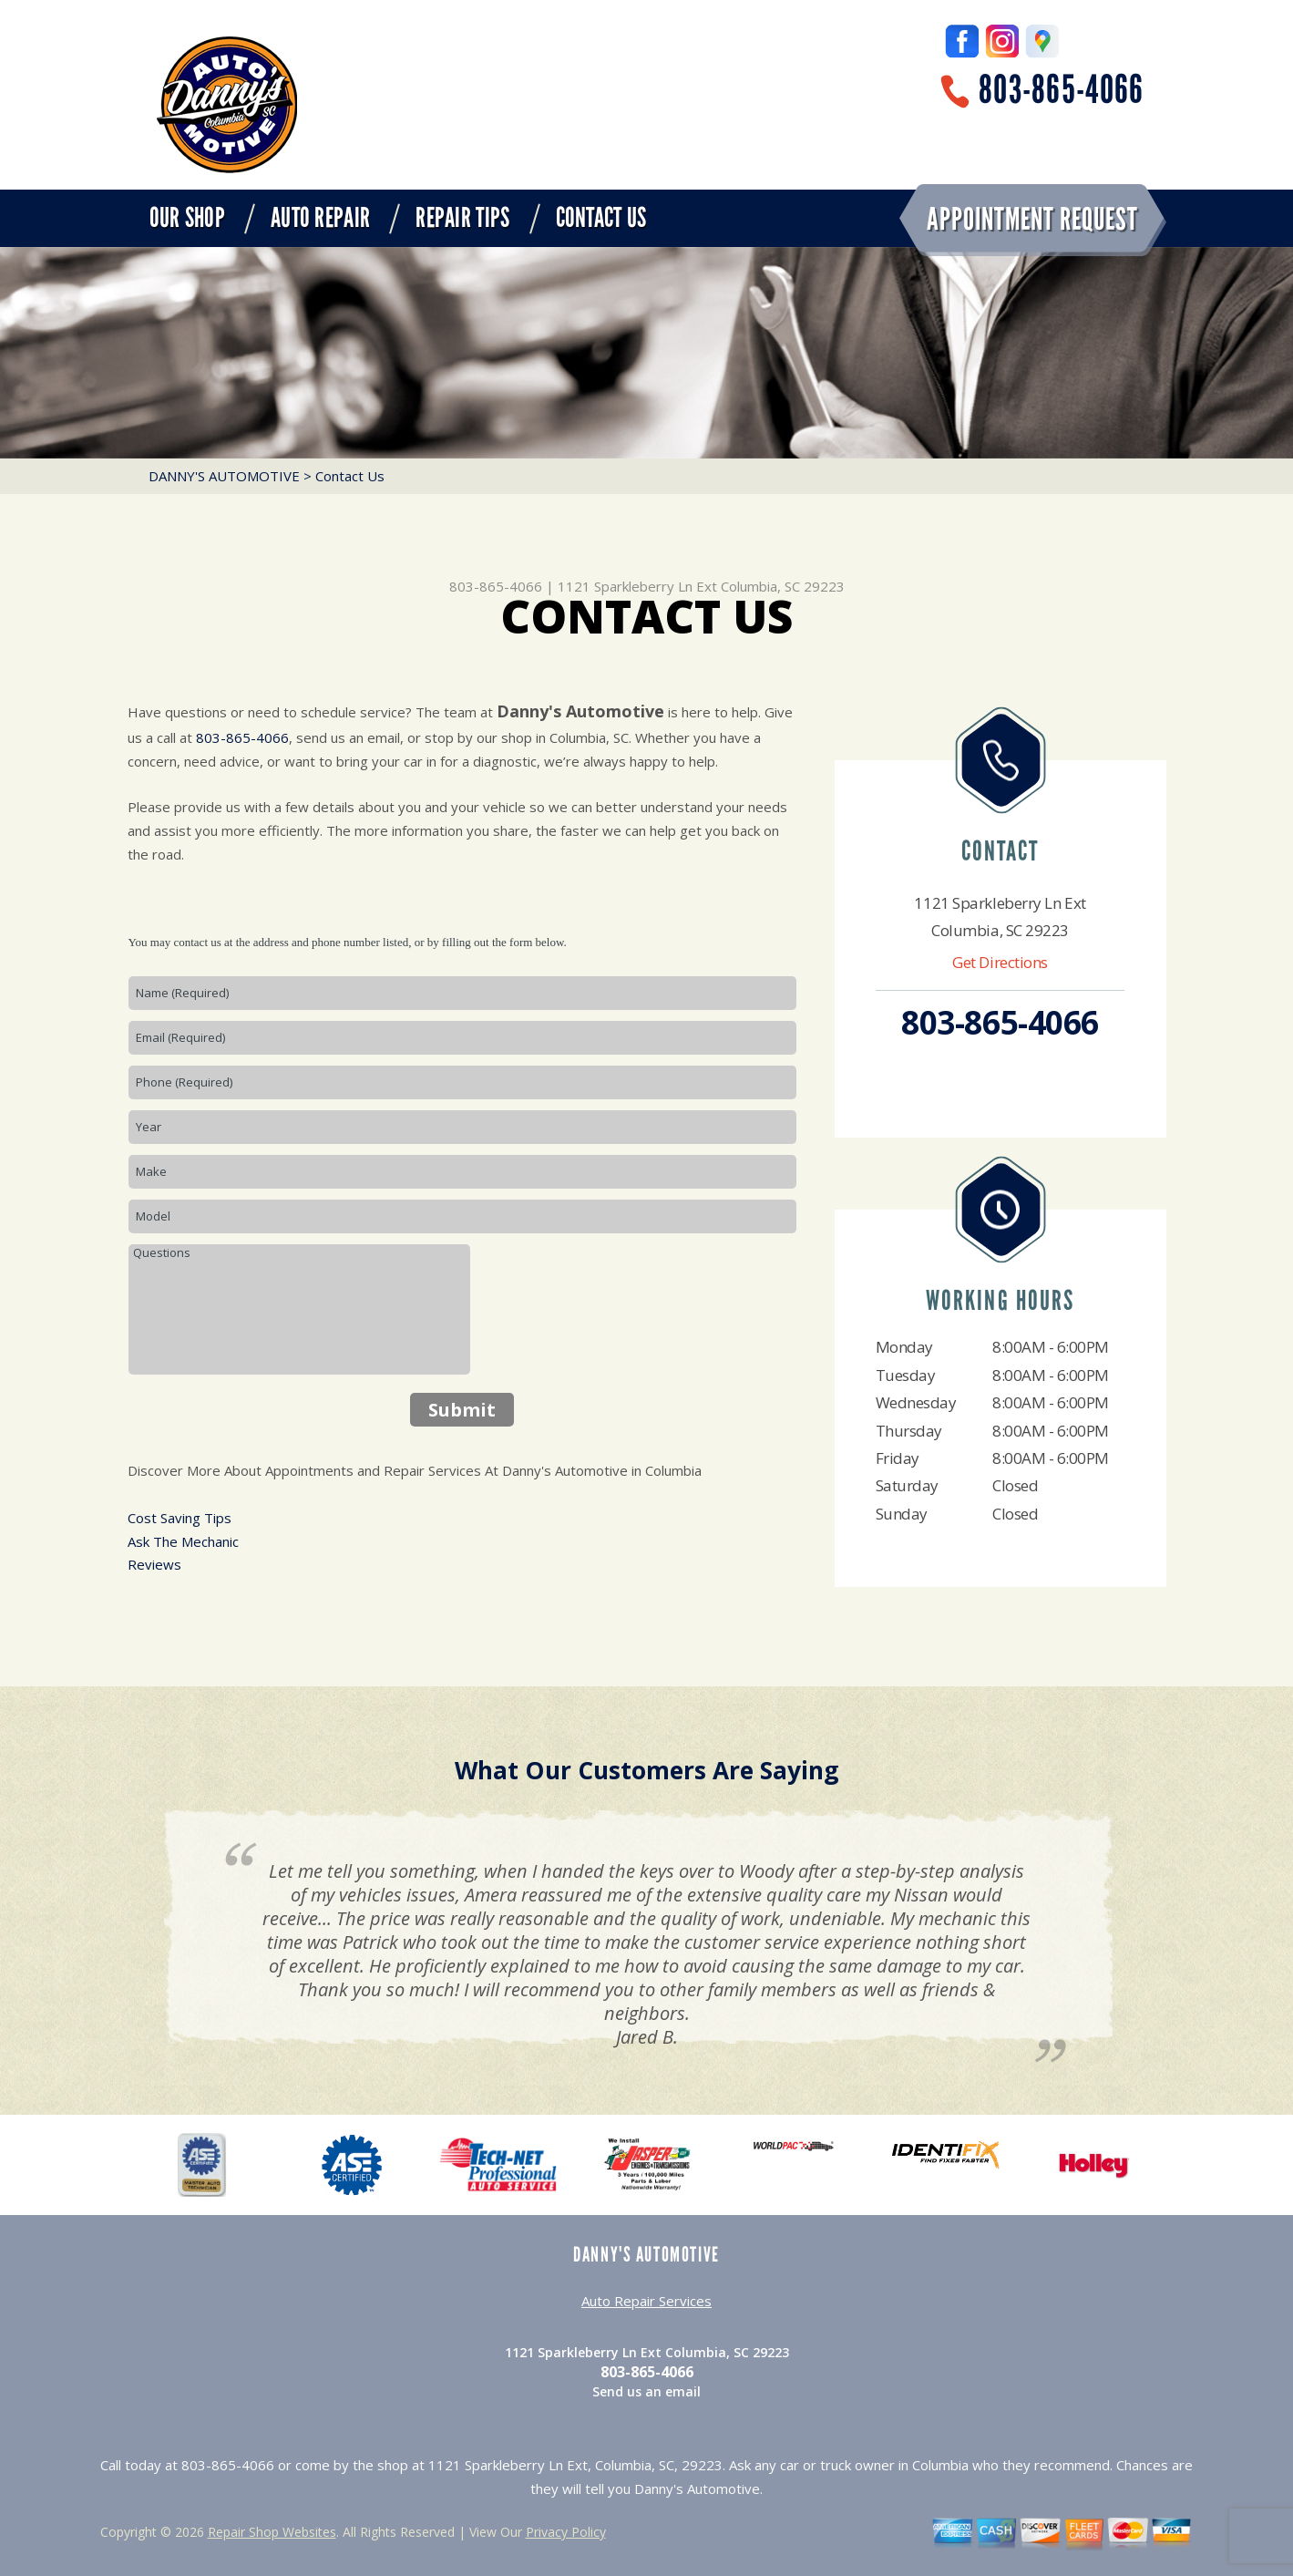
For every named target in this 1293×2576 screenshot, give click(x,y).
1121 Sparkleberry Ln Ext (637, 586)
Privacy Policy (566, 2531)
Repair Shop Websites (272, 2531)
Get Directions (1000, 962)
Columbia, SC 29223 (783, 586)
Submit (462, 1409)
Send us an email (646, 2391)
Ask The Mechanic (183, 1541)
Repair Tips (462, 217)
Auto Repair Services (646, 2301)
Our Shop (187, 217)
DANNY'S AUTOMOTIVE (224, 476)
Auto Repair (320, 217)
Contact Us (601, 217)
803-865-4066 (1061, 90)
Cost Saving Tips (179, 1518)
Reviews (154, 1564)
